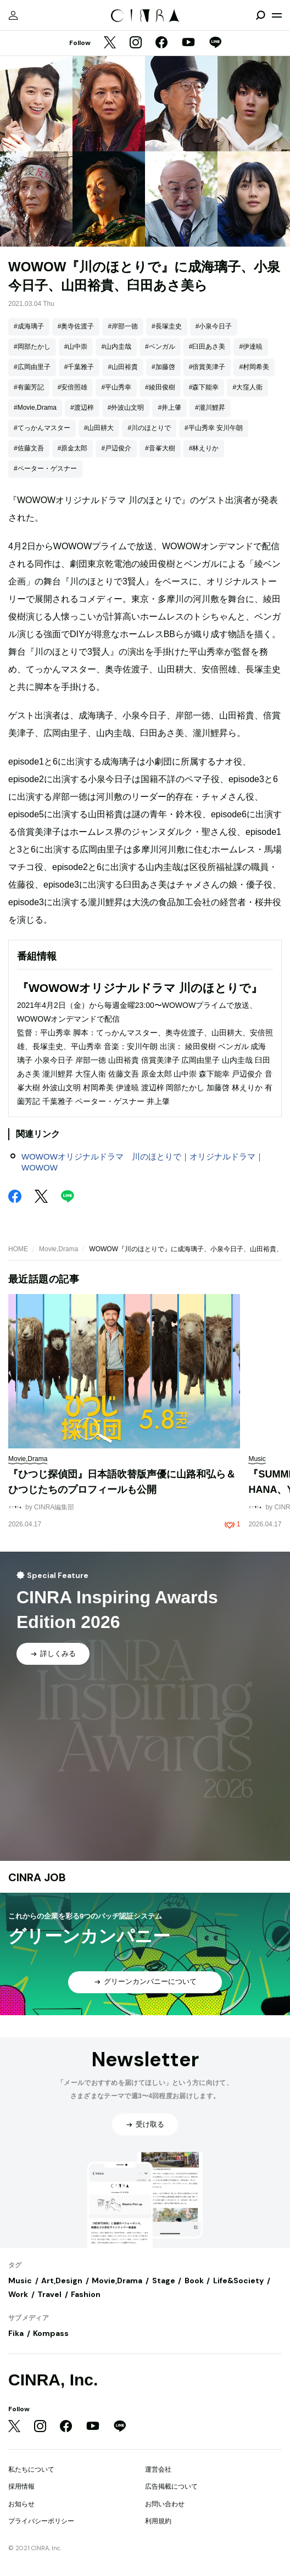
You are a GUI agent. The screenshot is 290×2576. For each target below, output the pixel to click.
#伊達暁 (251, 346)
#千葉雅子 (79, 367)
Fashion (86, 2294)
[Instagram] (136, 43)
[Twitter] (110, 43)
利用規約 (158, 2521)
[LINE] (215, 43)
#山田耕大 (99, 428)
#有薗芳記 (29, 387)
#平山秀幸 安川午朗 (214, 428)
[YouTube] (188, 43)
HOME (18, 1249)
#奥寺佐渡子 (76, 326)
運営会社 (158, 2469)
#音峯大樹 (160, 448)
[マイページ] (13, 15)
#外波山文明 (126, 407)
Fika (16, 2333)
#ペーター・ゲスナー (45, 468)
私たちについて (31, 2469)
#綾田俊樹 (160, 387)
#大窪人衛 (247, 387)
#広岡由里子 (32, 367)
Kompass (51, 2333)
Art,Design (61, 2280)
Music (20, 2280)
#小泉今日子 (214, 326)
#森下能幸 (204, 387)
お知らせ (21, 2504)
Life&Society (238, 2280)
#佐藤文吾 (29, 448)
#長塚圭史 (167, 326)
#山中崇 (76, 346)
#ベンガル (160, 346)
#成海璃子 (29, 326)
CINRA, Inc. (53, 2380)
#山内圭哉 (116, 346)
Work (18, 2294)
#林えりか (204, 448)
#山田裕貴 (123, 367)
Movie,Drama (58, 1249)
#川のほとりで (149, 428)
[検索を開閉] (260, 15)
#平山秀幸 (116, 387)
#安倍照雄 (73, 387)
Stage (163, 2280)
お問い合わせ (165, 2504)
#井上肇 (169, 407)
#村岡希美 (254, 367)
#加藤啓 (163, 367)
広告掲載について (171, 2486)
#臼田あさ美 (207, 346)
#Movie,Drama (35, 407)
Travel (49, 2294)
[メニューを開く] (277, 15)
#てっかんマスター (42, 428)
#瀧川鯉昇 (210, 407)
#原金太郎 (73, 448)
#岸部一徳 (123, 326)
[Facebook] (161, 43)
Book (194, 2280)
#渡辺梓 (82, 407)
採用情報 (21, 2486)
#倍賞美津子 (207, 367)
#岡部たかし (32, 346)
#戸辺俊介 (116, 448)
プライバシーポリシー (41, 2521)
